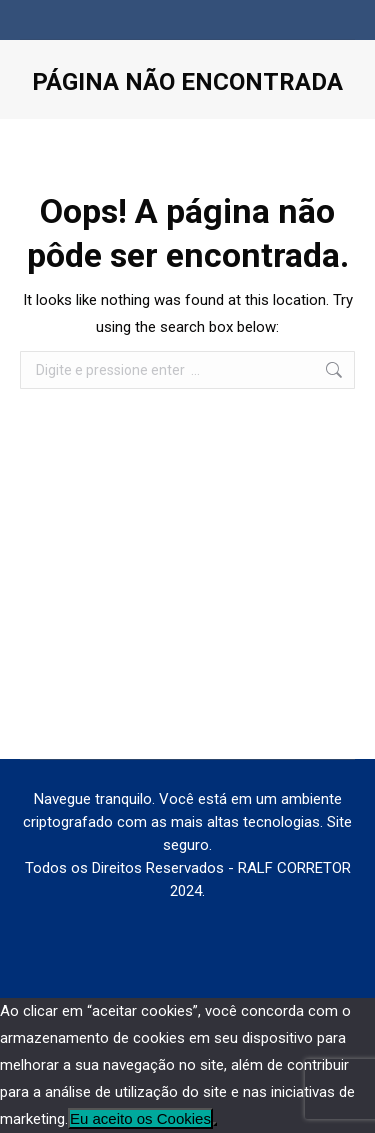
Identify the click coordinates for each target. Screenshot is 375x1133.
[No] (215, 1124)
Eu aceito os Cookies (140, 1118)
